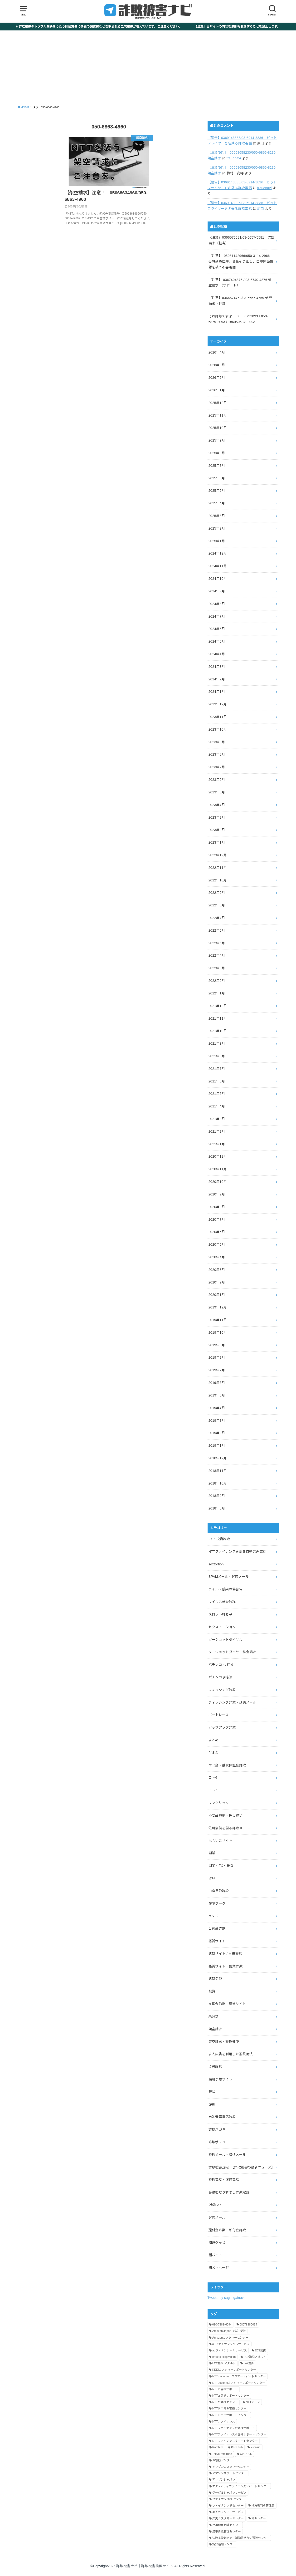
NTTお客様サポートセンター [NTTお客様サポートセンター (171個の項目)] (230, 2395)
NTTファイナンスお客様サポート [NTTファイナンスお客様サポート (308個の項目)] (233, 2428)
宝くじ (214, 1916)
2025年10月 (218, 428)
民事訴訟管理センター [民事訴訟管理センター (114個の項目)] (226, 2531)
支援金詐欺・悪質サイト (227, 2004)
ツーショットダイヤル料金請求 (232, 1652)
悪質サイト (217, 1941)
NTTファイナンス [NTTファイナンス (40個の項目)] (223, 2421)
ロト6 (213, 1778)
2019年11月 (218, 1320)
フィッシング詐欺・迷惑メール (232, 1702)
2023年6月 (217, 780)
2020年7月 (217, 1219)
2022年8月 (217, 905)
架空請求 (215, 2029)
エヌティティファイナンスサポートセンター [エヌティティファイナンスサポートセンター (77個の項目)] (240, 2486)
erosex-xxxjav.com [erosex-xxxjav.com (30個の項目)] (224, 2357)
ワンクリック (219, 1803)
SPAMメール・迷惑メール (229, 1576)
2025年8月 (217, 453)
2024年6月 (217, 629)
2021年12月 (218, 1006)
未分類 (214, 2016)
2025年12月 (218, 403)
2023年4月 (217, 805)
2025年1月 (217, 541)
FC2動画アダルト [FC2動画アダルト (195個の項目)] (255, 2357)
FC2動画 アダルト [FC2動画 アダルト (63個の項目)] (224, 2363)
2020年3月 (217, 1270)
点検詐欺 (215, 2067)
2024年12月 (218, 553)
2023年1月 (217, 842)
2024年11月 (218, 566)
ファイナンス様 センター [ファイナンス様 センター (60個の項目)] (228, 2499)
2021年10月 (218, 1031)
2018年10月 (218, 1483)
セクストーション (222, 1627)
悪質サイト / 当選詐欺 (225, 1954)
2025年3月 (217, 516)
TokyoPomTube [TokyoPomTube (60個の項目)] (222, 2454)
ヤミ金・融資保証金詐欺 (227, 1765)
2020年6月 (217, 1232)
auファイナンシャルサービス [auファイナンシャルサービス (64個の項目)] (231, 2344)
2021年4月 (217, 1106)
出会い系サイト (220, 1841)
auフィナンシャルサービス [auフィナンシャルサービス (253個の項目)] (229, 2350)
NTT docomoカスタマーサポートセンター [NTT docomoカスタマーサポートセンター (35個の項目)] (239, 2376)
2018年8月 (217, 1508)
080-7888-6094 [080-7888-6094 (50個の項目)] (222, 2324)
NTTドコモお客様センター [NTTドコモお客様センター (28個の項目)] (229, 2408)
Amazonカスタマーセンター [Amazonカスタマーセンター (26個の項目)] (230, 2337)
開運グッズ (217, 2243)
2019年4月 (217, 1408)
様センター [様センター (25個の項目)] (259, 2518)
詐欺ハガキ (217, 2129)
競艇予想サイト (220, 2079)
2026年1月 (217, 390)
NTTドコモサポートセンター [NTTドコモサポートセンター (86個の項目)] (230, 2415)
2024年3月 (217, 667)
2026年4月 (217, 352)
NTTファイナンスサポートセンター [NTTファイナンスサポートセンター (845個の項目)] (235, 2441)
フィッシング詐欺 (222, 1690)
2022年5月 (217, 943)
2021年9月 (217, 1043)
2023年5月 (217, 792)
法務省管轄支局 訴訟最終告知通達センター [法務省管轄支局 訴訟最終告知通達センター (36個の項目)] (240, 2538)
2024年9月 (217, 591)
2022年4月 (217, 955)
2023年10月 (218, 729)
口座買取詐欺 (219, 1891)
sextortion (216, 1564)
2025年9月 (217, 440)
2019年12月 (218, 1307)
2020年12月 (218, 1156)
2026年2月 (217, 377)
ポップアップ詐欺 (222, 1727)
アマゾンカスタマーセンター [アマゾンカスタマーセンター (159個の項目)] (230, 2466)
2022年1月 (217, 993)
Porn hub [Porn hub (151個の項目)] (237, 2447)
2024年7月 (217, 616)
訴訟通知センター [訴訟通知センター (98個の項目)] (223, 2544)
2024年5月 (217, 641)
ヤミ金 (214, 1753)
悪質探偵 (215, 1979)
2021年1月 (217, 1144)
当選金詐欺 (217, 1928)
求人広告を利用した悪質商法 (231, 2054)
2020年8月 (217, 1207)
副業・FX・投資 (221, 1866)
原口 (260, 209)
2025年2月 (217, 528)
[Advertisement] (148, 66)
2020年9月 (217, 1194)
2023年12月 (218, 704)
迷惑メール (217, 2217)
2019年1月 (217, 1445)
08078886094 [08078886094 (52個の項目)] (248, 2324)
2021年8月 (217, 1056)
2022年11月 (218, 868)
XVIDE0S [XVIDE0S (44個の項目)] (246, 2454)
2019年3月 (217, 1420)
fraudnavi (234, 158)
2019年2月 (217, 1433)
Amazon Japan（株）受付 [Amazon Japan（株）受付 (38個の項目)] (229, 2331)
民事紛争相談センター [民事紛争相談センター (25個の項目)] (226, 2525)
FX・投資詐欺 (219, 1539)
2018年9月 (217, 1496)
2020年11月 (218, 1169)
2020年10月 (218, 1182)
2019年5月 (217, 1395)
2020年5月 (217, 1244)
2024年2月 (217, 679)
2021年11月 (218, 1018)
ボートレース (219, 1715)
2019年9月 (217, 1345)
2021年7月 (217, 1069)
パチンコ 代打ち (221, 1665)
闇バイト (215, 2255)
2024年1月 (217, 691)
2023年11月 (218, 717)
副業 (212, 1853)
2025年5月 (217, 490)
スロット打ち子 (220, 1614)
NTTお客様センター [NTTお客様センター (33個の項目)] (225, 2402)
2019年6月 (217, 1383)
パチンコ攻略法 (220, 1677)
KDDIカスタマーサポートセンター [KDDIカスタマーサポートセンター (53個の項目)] (234, 2369)
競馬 (212, 2104)
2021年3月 (217, 1119)
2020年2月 (217, 1282)
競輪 (212, 2092)
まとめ (214, 1740)
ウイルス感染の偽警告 (226, 1589)
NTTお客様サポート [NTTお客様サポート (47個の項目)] (225, 2389)
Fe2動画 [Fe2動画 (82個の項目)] (248, 2363)
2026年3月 (217, 365)
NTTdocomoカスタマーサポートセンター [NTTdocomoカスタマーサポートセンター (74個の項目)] (238, 2382)
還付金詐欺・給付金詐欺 (227, 2230)
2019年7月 (217, 1370)
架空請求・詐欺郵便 (224, 2042)
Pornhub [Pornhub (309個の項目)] (217, 2447)
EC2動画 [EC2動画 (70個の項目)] (260, 2350)
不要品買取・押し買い (226, 1815)
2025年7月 (217, 465)
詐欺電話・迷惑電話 (224, 2180)
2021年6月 (217, 1081)
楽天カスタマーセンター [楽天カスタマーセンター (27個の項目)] (228, 2518)
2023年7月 (217, 767)
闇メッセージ (219, 2268)
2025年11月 (218, 415)
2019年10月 (218, 1332)
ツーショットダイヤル (226, 1640)
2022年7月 (217, 918)
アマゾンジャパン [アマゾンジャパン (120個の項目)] (223, 2479)
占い (212, 1878)
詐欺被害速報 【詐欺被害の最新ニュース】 (242, 2167)
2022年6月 (217, 930)
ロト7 (213, 1790)
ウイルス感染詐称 (222, 1602)
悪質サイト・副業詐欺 (226, 1966)
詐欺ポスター (219, 2142)
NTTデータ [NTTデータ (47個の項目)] (253, 2402)
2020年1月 (217, 1295)
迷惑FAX (215, 2205)
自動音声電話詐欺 (222, 2117)
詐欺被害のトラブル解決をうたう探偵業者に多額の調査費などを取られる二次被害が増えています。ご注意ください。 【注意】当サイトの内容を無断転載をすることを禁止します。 (149, 26)
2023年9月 (217, 742)
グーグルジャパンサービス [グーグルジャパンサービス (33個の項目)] (229, 2492)
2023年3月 (217, 817)
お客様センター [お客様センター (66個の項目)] (222, 2460)
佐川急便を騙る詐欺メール (229, 1828)
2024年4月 (217, 654)
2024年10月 (218, 578)
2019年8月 (217, 1357)
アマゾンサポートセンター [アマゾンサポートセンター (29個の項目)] (229, 2473)
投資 (212, 1991)
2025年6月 (217, 478)
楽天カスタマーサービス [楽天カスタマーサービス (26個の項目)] (228, 2512)
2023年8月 (217, 754)
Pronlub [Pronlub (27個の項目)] (255, 2447)
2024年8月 (217, 604)
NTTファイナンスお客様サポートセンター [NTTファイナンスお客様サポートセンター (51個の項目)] (239, 2434)
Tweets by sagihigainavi (226, 2298)
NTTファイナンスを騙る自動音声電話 (238, 1551)
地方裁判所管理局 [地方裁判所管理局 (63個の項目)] (263, 2505)
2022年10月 (218, 880)
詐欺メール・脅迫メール (227, 2155)
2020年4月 (217, 1257)
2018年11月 (218, 1471)
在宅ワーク (217, 1903)
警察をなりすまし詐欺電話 (229, 2192)
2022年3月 (217, 968)
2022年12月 (218, 855)
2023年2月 (217, 830)
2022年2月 (217, 981)
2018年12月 (218, 1458)
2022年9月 (217, 893)
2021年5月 (217, 1094)
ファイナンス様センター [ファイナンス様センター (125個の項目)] (228, 2505)
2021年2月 (217, 1131)
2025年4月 (217, 503)
